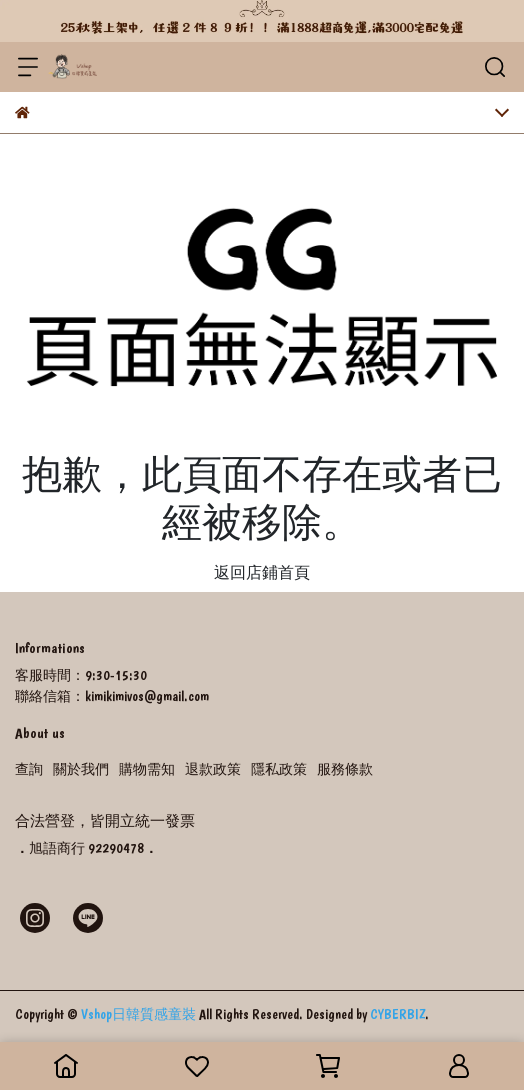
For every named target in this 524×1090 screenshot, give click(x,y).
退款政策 (213, 769)
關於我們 (81, 769)
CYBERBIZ (397, 1014)
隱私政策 (279, 769)
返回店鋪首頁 (262, 572)
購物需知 (147, 769)
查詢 (29, 769)
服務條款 (345, 769)
